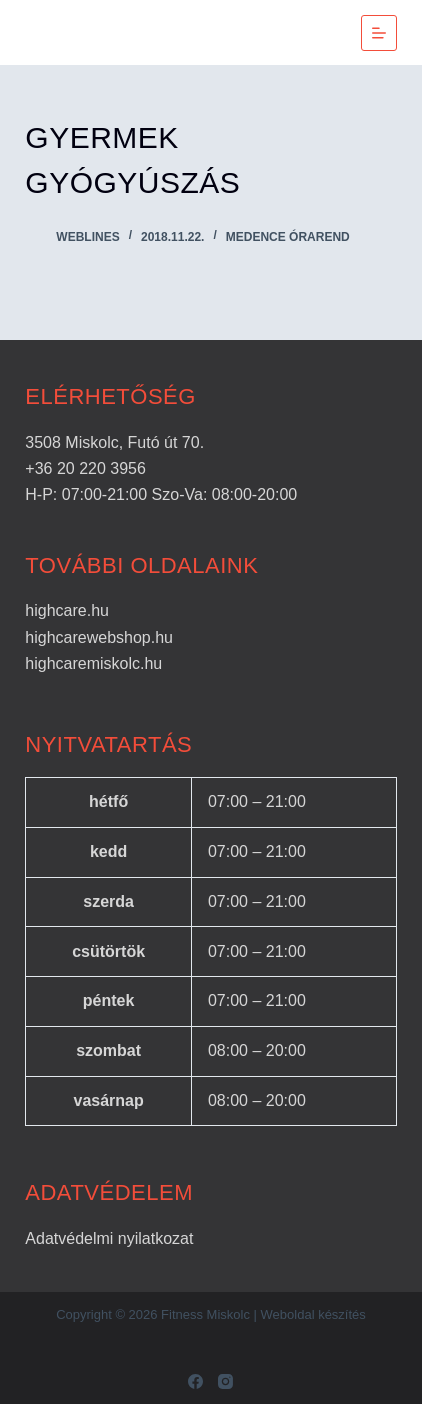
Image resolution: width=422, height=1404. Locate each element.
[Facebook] (195, 1381)
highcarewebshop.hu (99, 637)
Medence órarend (288, 237)
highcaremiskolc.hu (93, 663)
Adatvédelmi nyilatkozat (109, 1238)
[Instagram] (225, 1381)
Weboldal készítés (313, 1314)
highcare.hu (67, 610)
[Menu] (379, 33)
